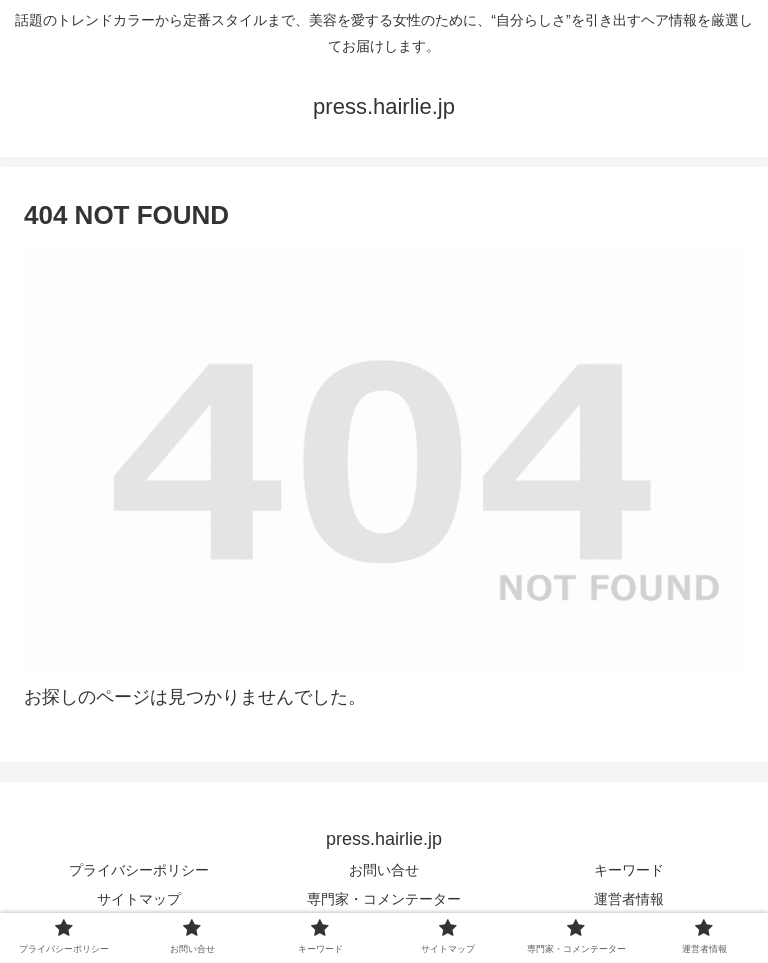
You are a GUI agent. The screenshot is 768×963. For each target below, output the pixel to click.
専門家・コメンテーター (384, 899)
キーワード (629, 870)
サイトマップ (139, 899)
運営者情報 (629, 899)
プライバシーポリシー (139, 870)
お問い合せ (384, 870)
